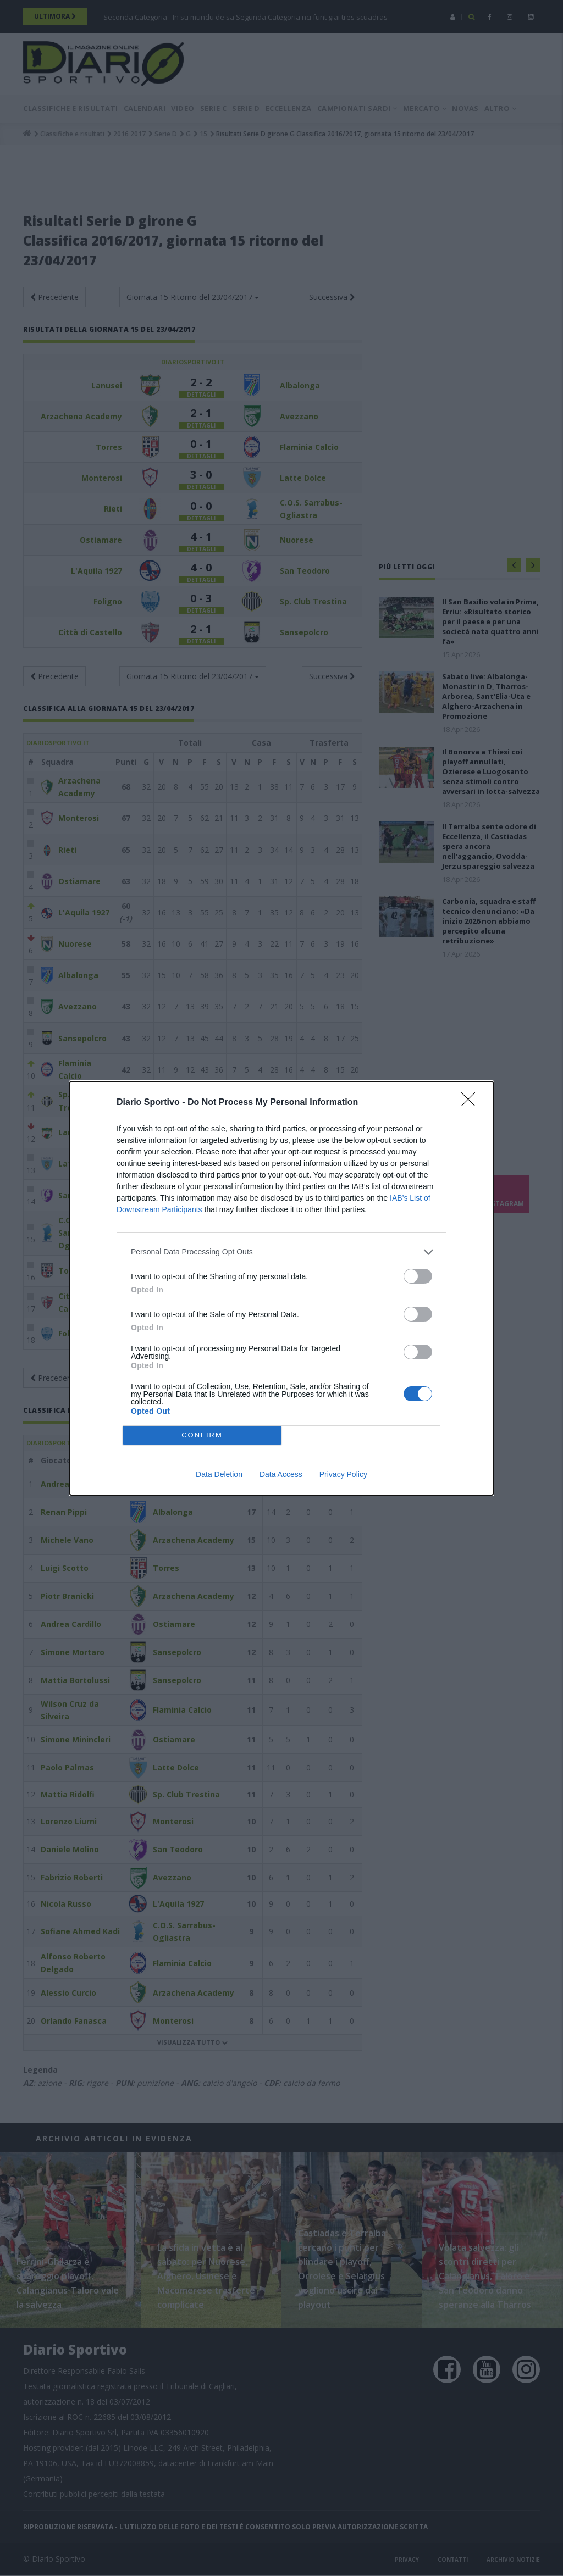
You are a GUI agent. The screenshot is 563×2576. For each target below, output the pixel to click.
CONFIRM (202, 1435)
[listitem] (281, 1252)
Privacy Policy (343, 1474)
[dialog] (281, 1288)
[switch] (418, 1276)
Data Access (281, 1474)
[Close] (471, 1102)
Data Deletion (219, 1474)
